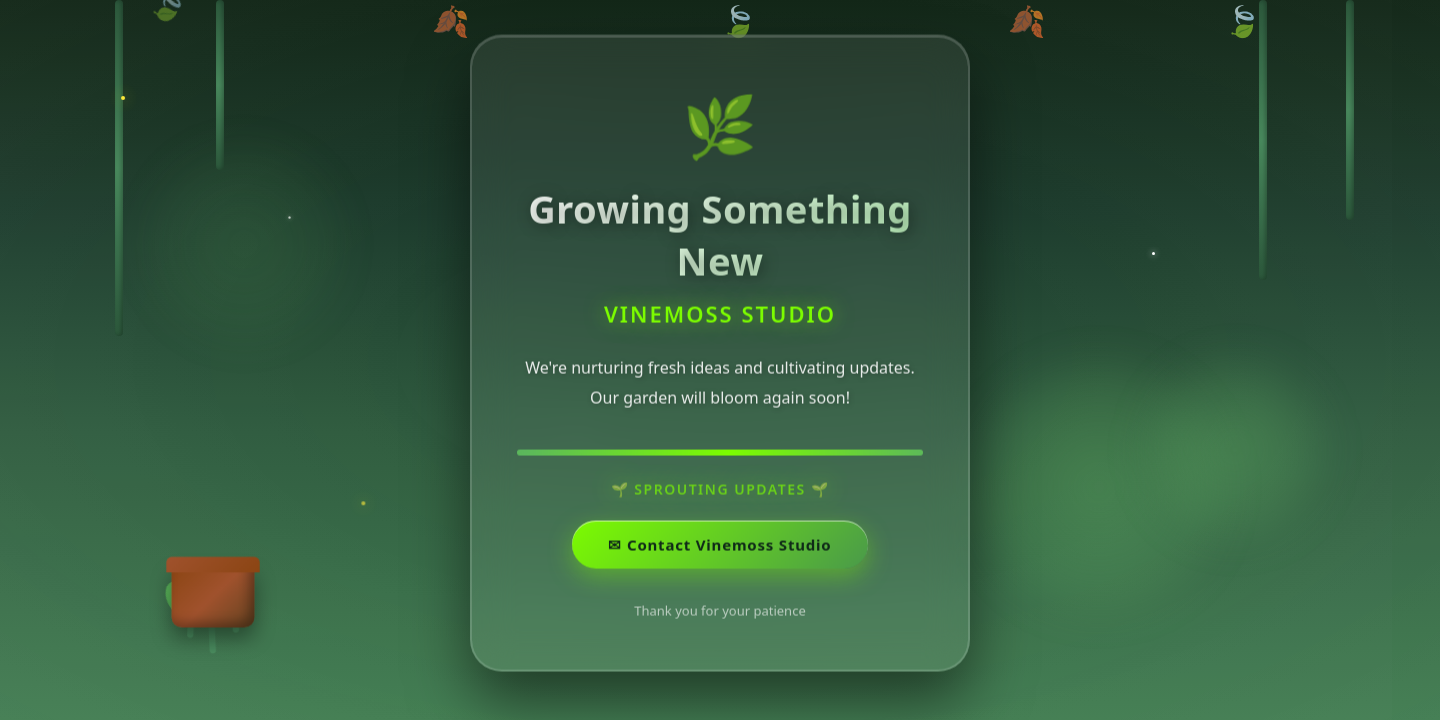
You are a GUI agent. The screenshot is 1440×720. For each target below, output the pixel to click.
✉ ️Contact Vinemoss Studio (719, 547)
